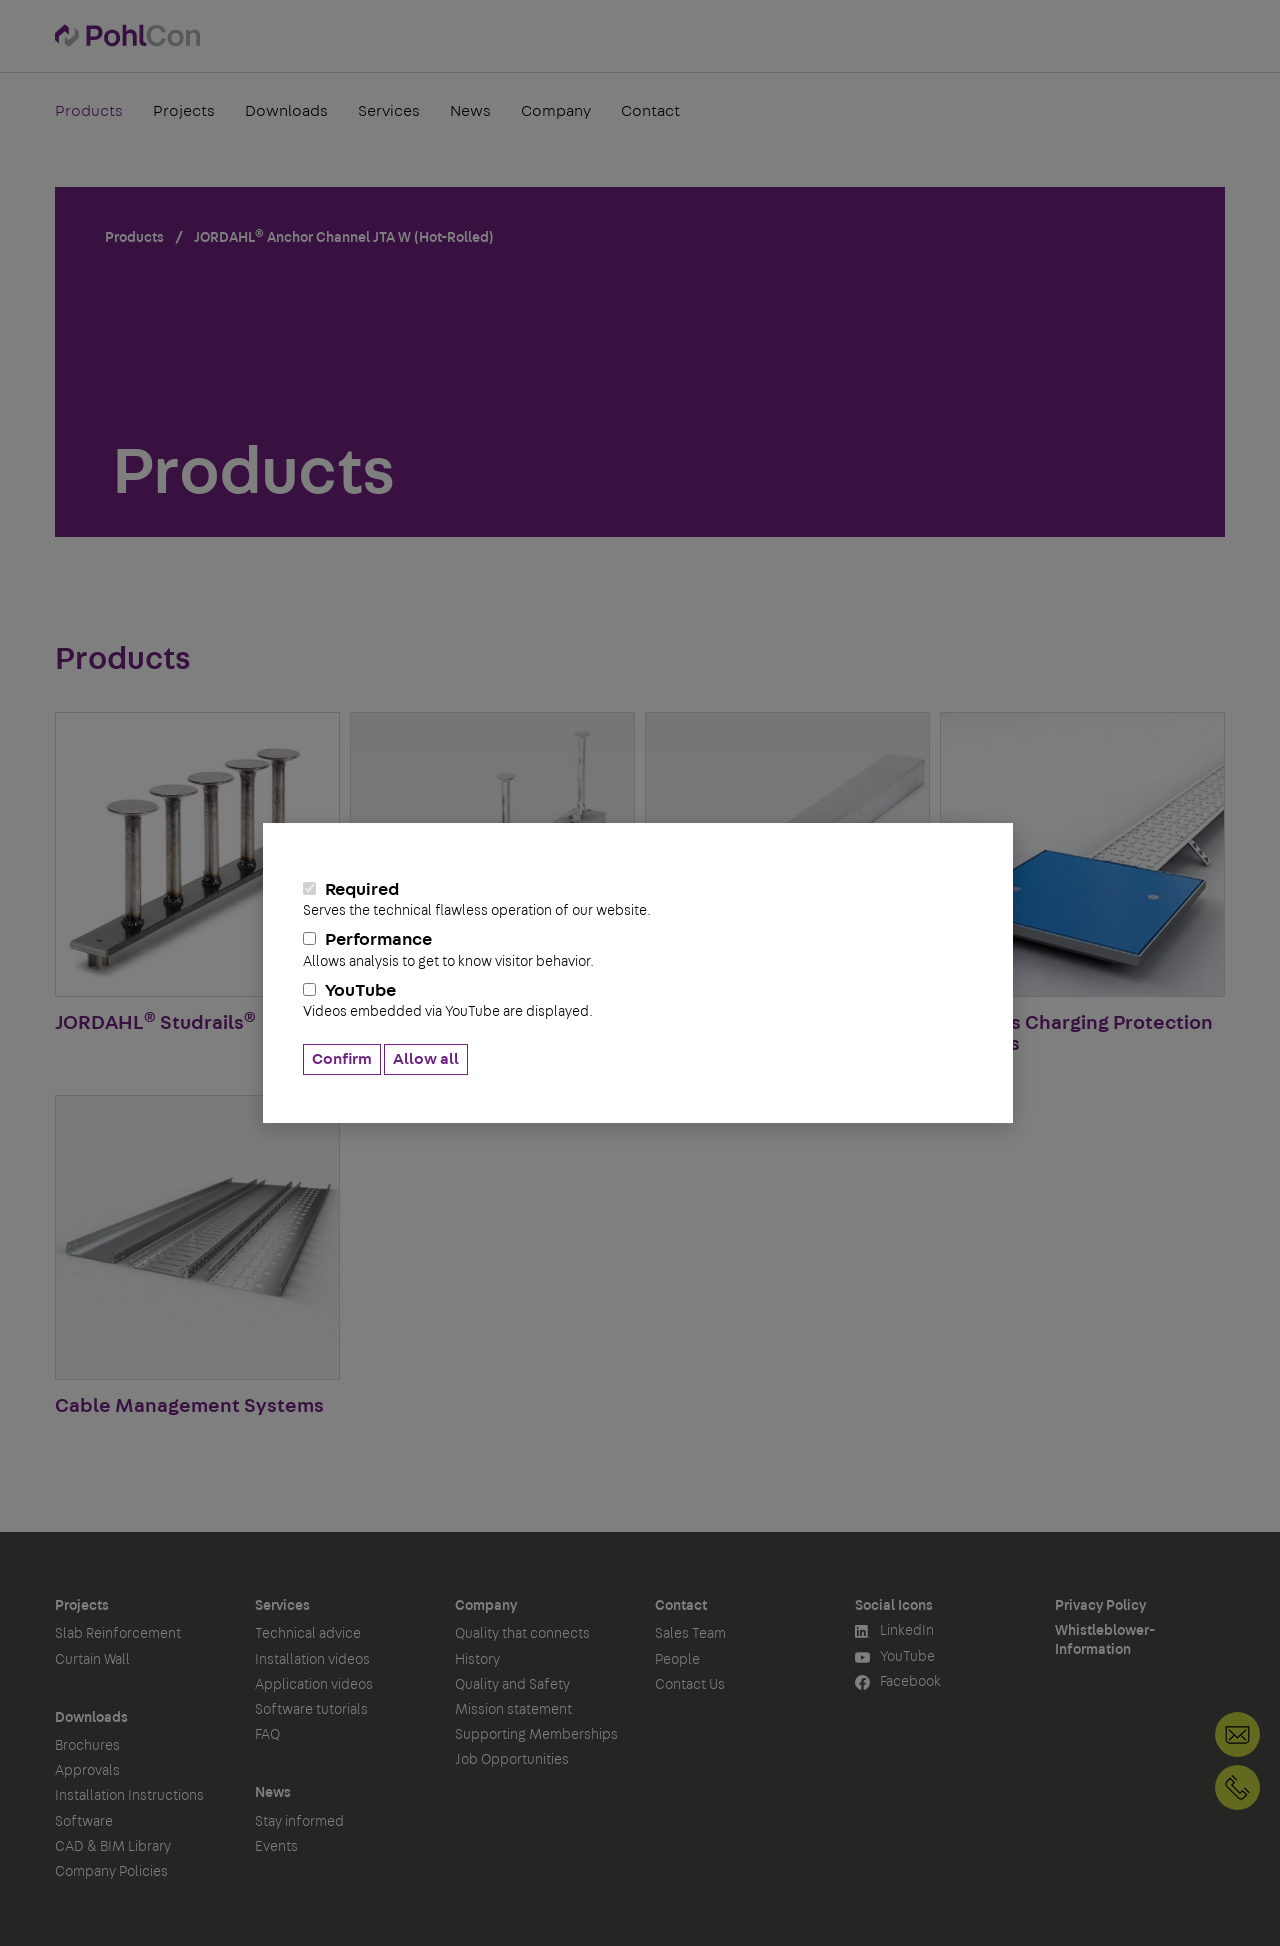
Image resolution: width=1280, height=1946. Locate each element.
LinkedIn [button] (894, 1631)
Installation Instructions (129, 1796)
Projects (184, 114)
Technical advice (308, 1634)
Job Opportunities (512, 1760)
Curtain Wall (92, 1660)
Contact (650, 114)
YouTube (638, 1001)
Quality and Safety (512, 1685)
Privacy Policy (1100, 1606)
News (470, 114)
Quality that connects (522, 1634)
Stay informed (299, 1822)
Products (89, 114)
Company (556, 114)
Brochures (87, 1746)
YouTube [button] (895, 1657)
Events (276, 1847)
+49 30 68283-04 (1237, 1787)
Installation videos (312, 1660)
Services (389, 114)
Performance (638, 950)
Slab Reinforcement (118, 1634)
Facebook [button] (898, 1682)
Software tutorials (311, 1710)
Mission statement (513, 1710)
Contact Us (690, 1685)
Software (84, 1822)
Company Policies (111, 1872)
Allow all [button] (426, 1059)
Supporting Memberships (536, 1735)
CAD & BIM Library (113, 1847)
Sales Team (690, 1634)
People (677, 1660)
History (477, 1660)
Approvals (87, 1771)
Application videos (314, 1685)
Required (638, 900)
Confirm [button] (342, 1059)
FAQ (267, 1735)
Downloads (286, 114)
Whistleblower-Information (1105, 1640)
